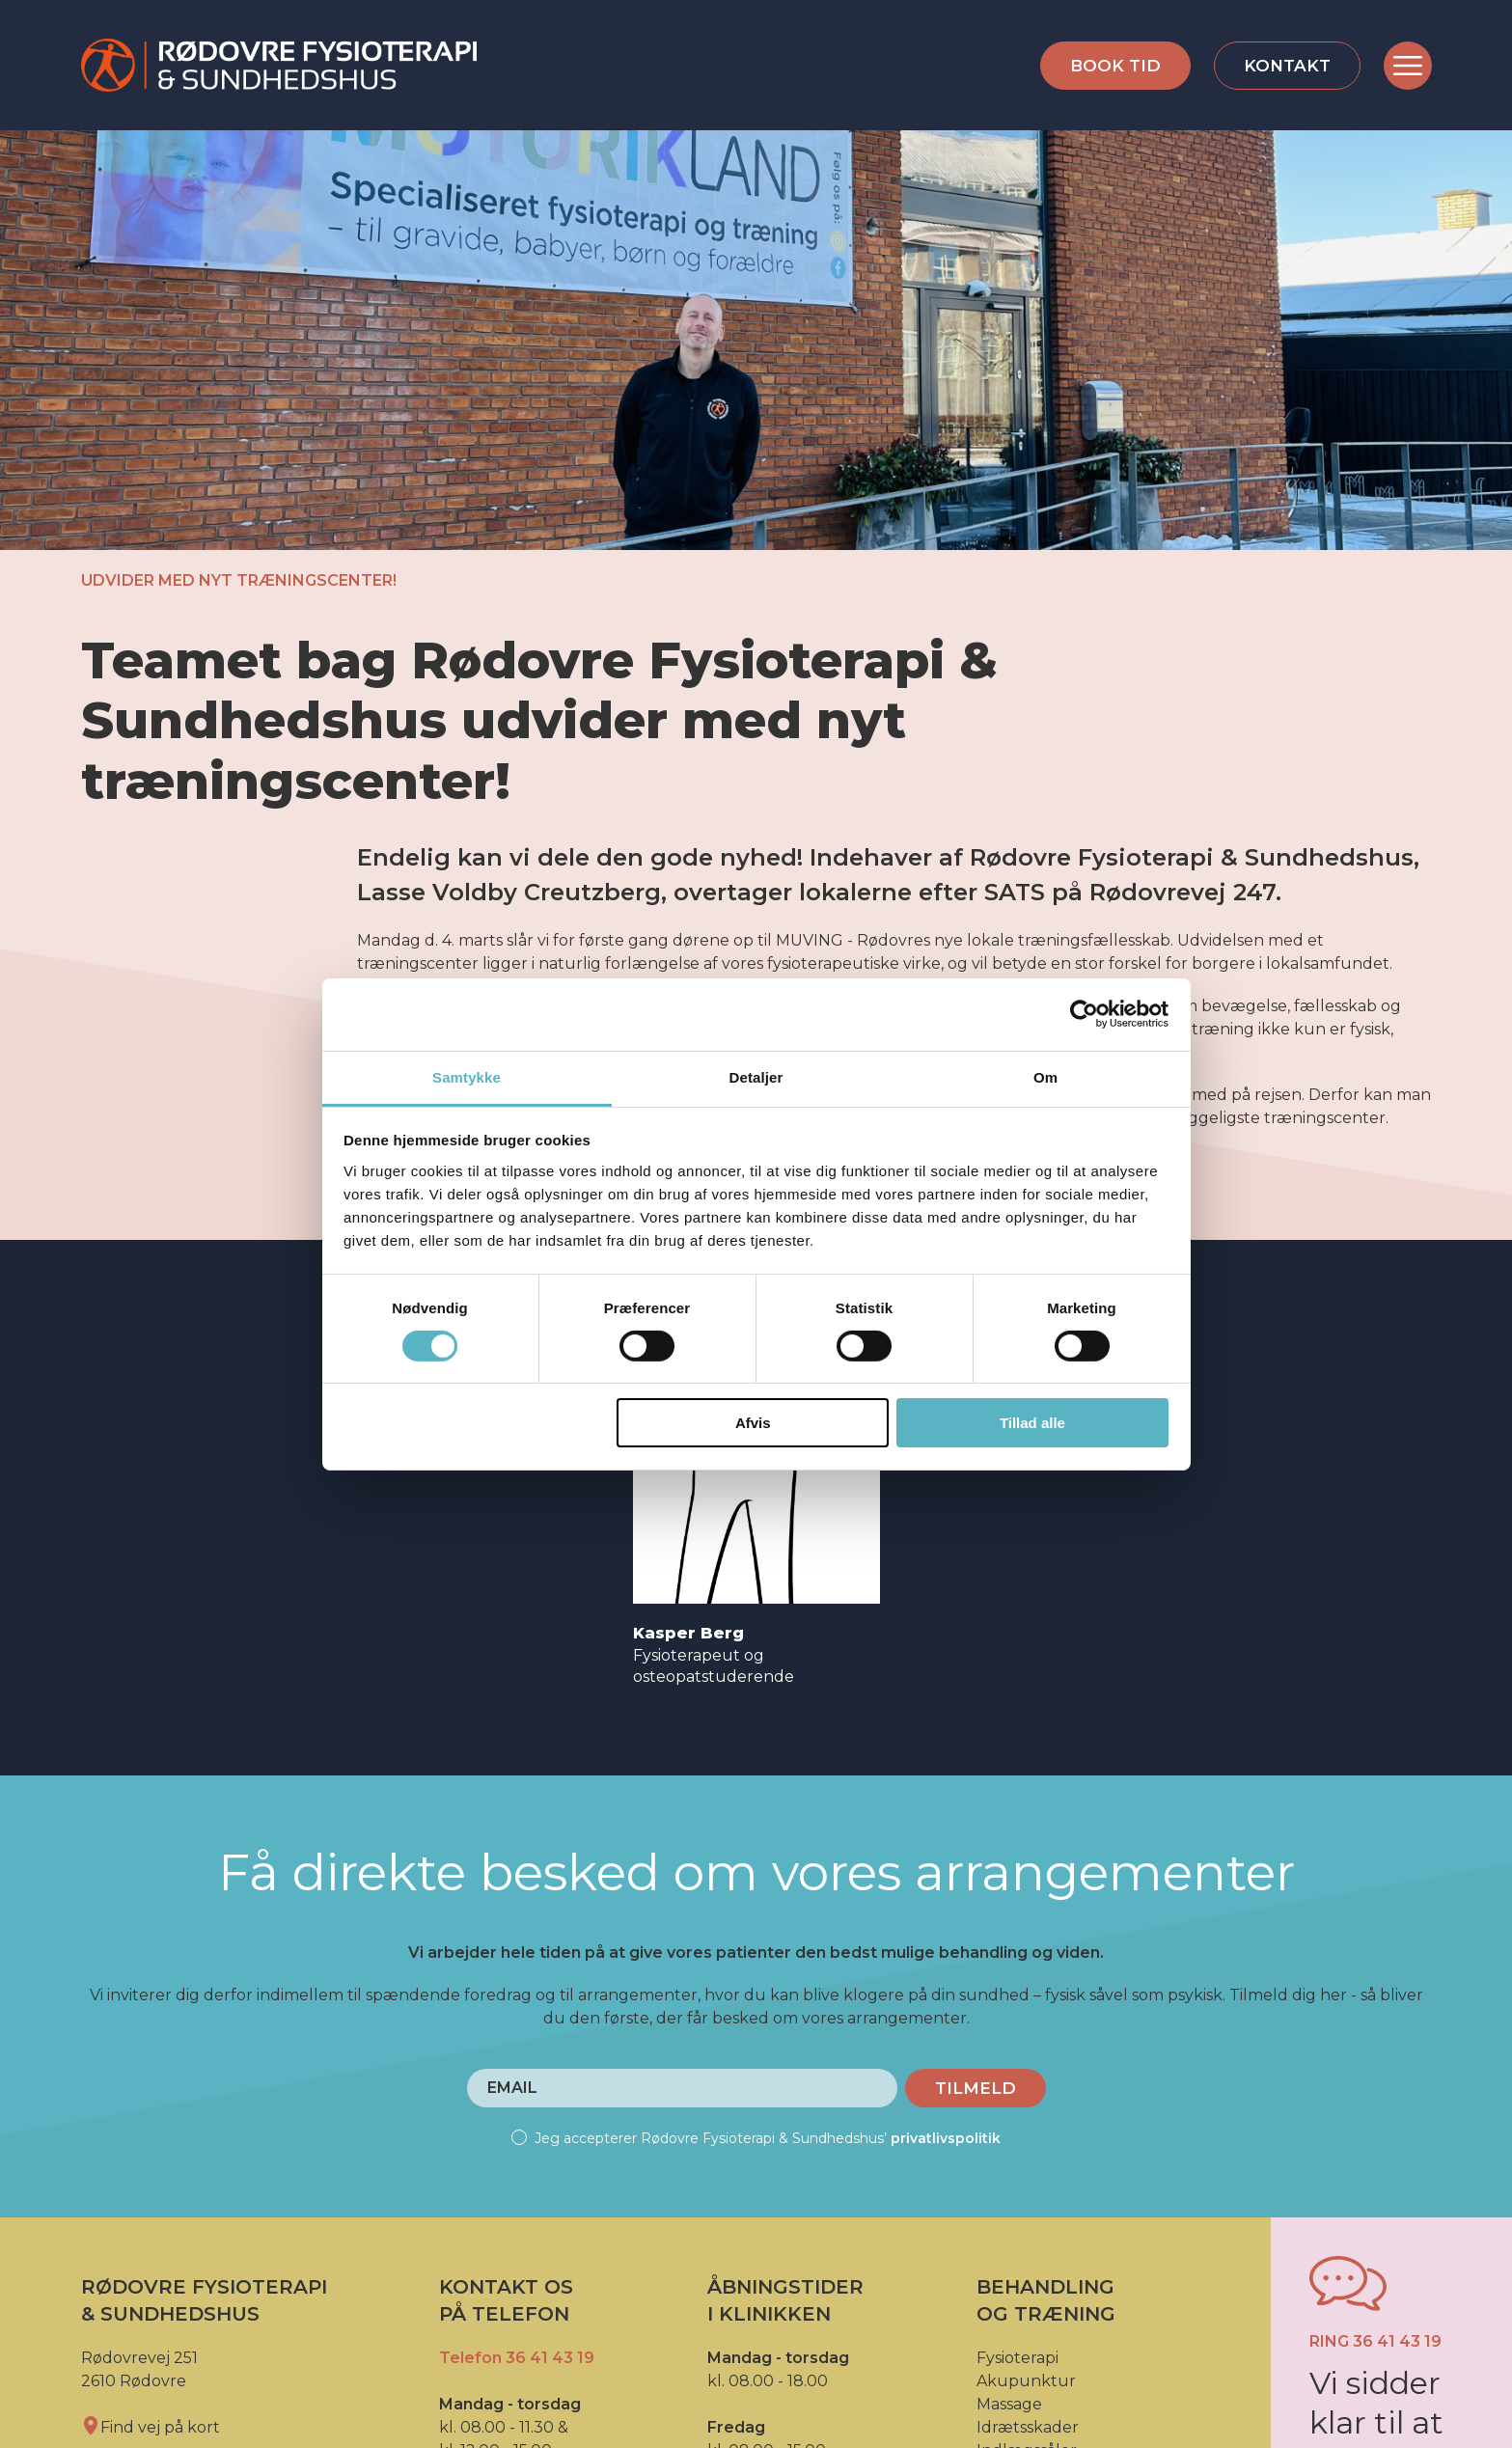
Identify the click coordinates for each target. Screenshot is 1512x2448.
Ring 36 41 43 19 (1375, 2341)
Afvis (753, 1423)
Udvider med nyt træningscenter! (239, 580)
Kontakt (1287, 65)
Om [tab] (1045, 1076)
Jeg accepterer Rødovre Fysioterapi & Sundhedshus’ (756, 2138)
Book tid (1115, 65)
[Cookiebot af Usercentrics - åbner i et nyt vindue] (1084, 1014)
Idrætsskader (1027, 2427)
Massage (1009, 2404)
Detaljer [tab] (756, 1076)
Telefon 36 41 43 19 (516, 2358)
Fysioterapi (1017, 2358)
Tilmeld (975, 2088)
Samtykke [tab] (466, 1076)
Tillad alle (1032, 1423)
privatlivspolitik (946, 2138)
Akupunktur (1026, 2381)
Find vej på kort (150, 2427)
